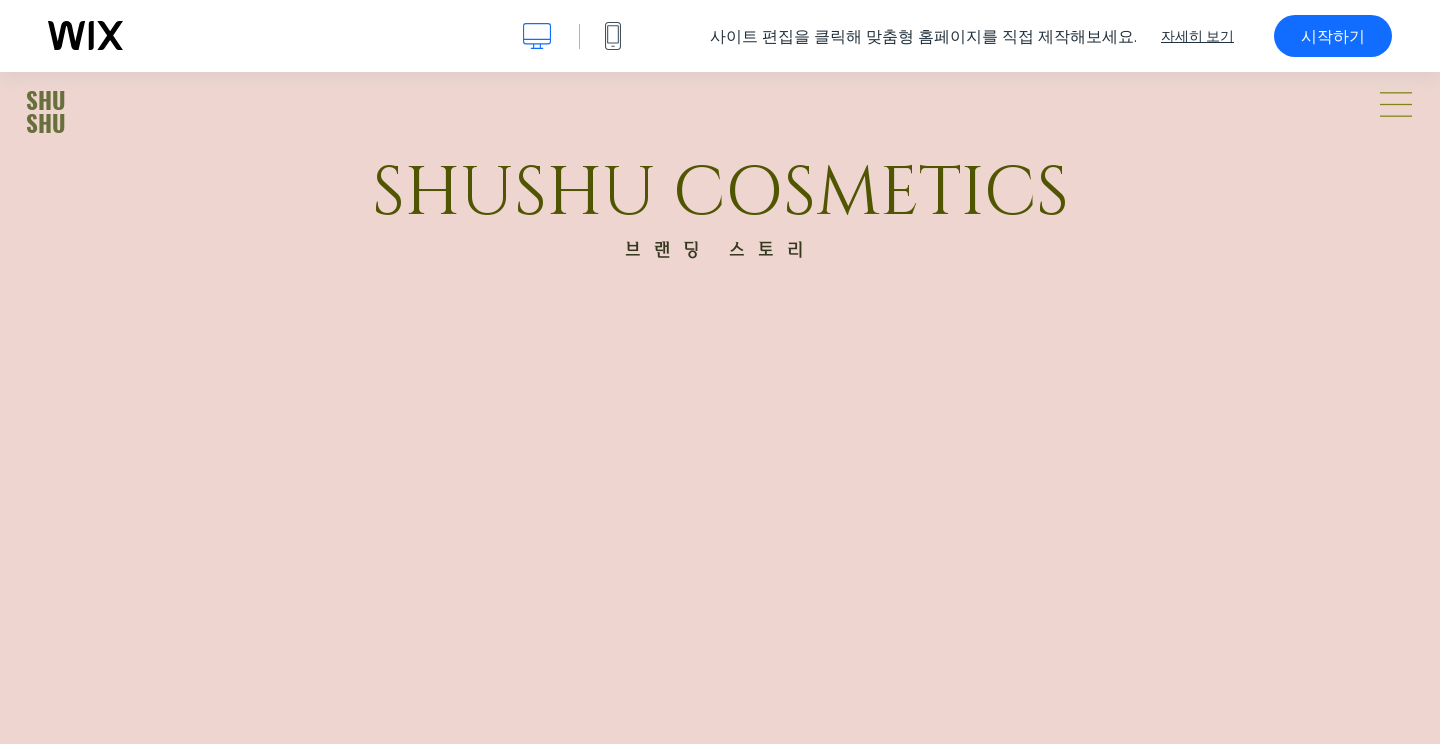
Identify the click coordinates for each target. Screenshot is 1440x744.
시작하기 (1333, 36)
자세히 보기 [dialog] (1197, 36)
